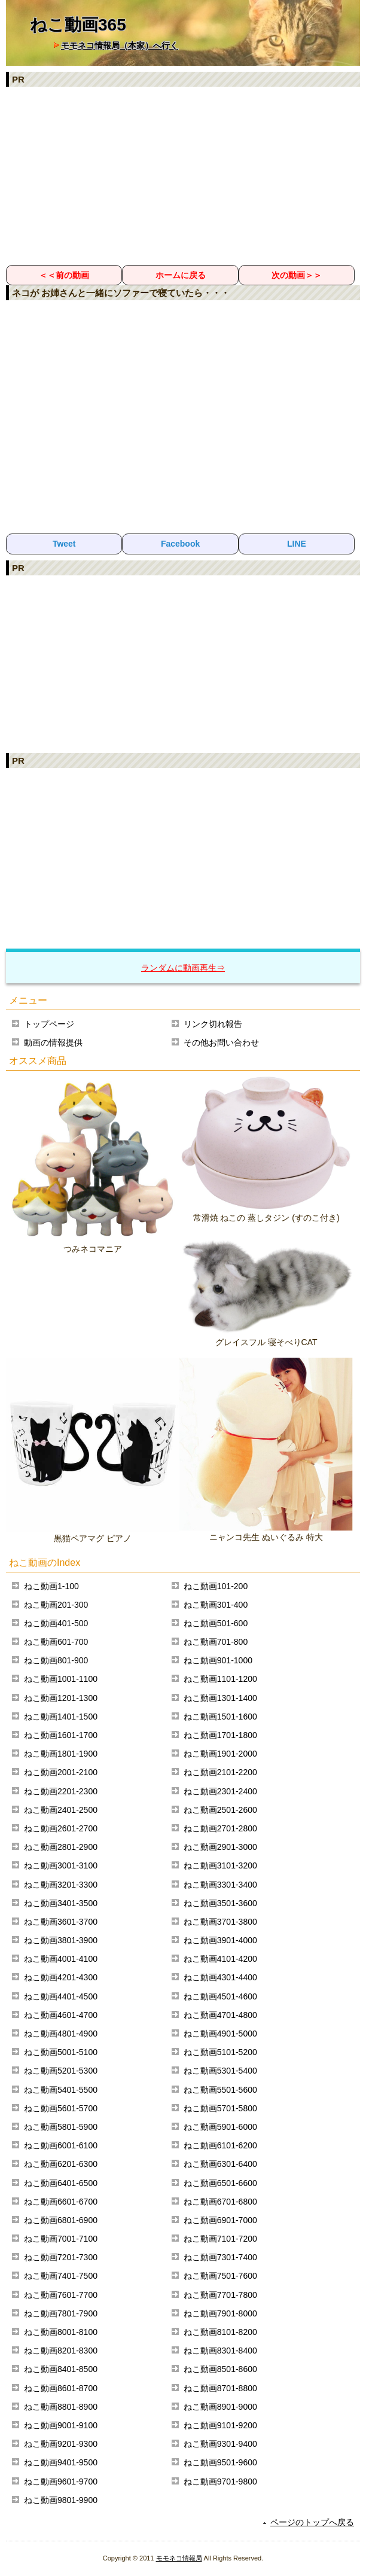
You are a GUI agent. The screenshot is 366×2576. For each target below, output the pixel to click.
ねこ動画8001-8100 (60, 2332)
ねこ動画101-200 (216, 1586)
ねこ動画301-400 (216, 1604)
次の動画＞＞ (297, 275)
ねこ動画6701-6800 (220, 2201)
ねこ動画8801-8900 (60, 2407)
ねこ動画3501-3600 (220, 1903)
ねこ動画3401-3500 (60, 1903)
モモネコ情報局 (179, 2558)
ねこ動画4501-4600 (220, 1996)
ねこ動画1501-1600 (220, 1716)
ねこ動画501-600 (216, 1623)
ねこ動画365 (78, 25)
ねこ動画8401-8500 (60, 2369)
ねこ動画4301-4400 (220, 1977)
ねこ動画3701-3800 (220, 1921)
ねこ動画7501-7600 (220, 2276)
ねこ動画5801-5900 (60, 2127)
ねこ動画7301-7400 (220, 2257)
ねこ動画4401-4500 (60, 1996)
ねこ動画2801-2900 (60, 1847)
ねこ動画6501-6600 (220, 2183)
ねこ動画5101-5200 (220, 2052)
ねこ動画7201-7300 (60, 2257)
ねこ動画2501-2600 (220, 1810)
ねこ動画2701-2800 (220, 1828)
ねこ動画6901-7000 (220, 2220)
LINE (296, 543)
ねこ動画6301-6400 (220, 2164)
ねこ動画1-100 (51, 1586)
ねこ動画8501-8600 (220, 2369)
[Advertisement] (183, 175)
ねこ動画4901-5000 (220, 2033)
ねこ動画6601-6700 (60, 2201)
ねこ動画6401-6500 (60, 2183)
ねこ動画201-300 (56, 1604)
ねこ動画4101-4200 (220, 1959)
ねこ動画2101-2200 (220, 1772)
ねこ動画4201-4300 (60, 1977)
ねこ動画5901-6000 (220, 2127)
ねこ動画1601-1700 (60, 1735)
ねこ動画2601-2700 (60, 1828)
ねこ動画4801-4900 (60, 2033)
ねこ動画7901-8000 (220, 2313)
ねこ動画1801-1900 (60, 1753)
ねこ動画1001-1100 (60, 1679)
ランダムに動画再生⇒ (183, 968)
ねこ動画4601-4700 (60, 2015)
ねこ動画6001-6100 (60, 2145)
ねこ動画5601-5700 (60, 2108)
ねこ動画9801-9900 (60, 2500)
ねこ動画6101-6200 (220, 2145)
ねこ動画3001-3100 (60, 1865)
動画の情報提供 (53, 1042)
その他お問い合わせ (221, 1042)
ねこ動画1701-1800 (220, 1735)
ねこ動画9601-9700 (60, 2481)
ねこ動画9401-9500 (60, 2462)
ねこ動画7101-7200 (220, 2238)
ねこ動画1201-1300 (60, 1698)
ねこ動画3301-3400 (220, 1884)
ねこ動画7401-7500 (60, 2276)
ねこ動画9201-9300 (60, 2444)
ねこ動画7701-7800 (220, 2295)
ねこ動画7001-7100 (60, 2238)
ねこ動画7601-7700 (60, 2295)
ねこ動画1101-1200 (220, 1679)
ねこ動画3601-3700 (60, 1921)
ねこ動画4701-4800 (220, 2015)
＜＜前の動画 (64, 275)
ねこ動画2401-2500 (60, 1810)
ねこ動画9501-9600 (220, 2462)
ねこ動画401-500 (56, 1623)
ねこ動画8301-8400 (220, 2350)
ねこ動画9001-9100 (60, 2425)
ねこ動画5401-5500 (60, 2090)
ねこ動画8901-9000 (220, 2407)
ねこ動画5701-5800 (220, 2108)
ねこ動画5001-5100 (60, 2052)
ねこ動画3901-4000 (220, 1940)
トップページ (49, 1024)
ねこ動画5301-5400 (220, 2070)
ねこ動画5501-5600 (220, 2090)
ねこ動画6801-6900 (60, 2220)
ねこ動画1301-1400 (220, 1698)
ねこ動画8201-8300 (60, 2350)
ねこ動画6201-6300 (60, 2164)
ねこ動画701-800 (216, 1642)
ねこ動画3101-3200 (220, 1865)
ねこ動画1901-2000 (220, 1753)
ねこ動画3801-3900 (60, 1940)
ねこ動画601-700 (56, 1642)
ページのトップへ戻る (312, 2522)
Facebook (180, 543)
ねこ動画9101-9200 (220, 2425)
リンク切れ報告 (213, 1024)
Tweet (64, 543)
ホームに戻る (180, 275)
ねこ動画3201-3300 (60, 1884)
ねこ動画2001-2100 (60, 1772)
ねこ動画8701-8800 (220, 2388)
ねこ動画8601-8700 (60, 2388)
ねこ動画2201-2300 (60, 1791)
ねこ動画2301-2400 (220, 1791)
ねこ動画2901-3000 (220, 1847)
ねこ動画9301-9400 (220, 2444)
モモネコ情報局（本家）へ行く (119, 45)
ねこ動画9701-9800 (220, 2481)
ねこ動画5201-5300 (60, 2070)
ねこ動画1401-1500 (60, 1716)
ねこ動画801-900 (56, 1660)
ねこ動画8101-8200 (220, 2332)
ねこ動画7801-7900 (60, 2313)
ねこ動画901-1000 (218, 1660)
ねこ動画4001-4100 (60, 1959)
